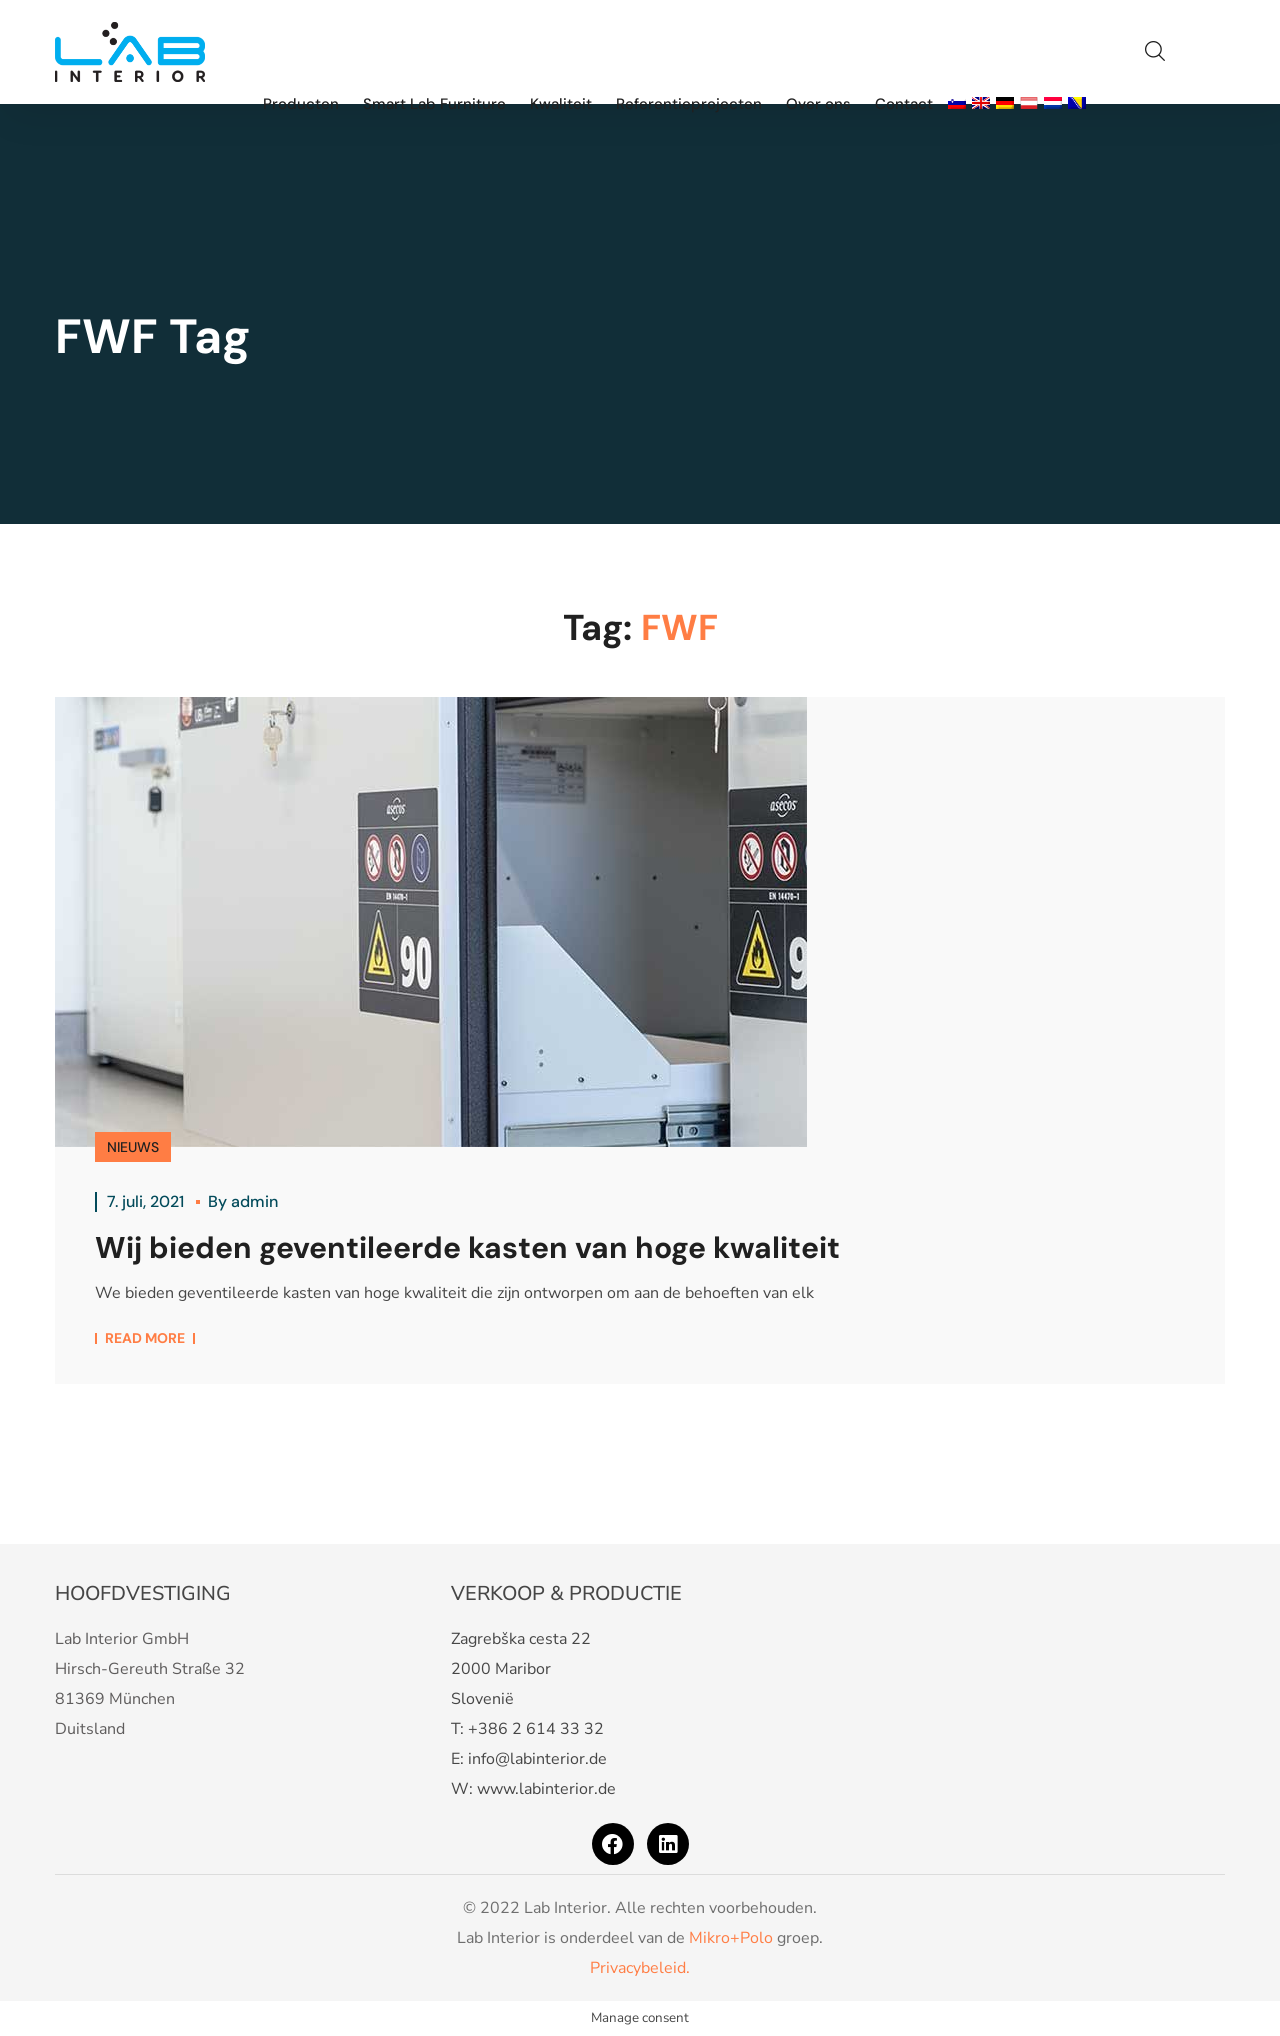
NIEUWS (133, 1147)
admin (254, 1201)
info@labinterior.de (537, 1759)
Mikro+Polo (731, 1938)
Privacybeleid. (640, 1968)
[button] (1155, 52)
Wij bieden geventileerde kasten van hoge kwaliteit (467, 1247)
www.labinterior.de (546, 1789)
